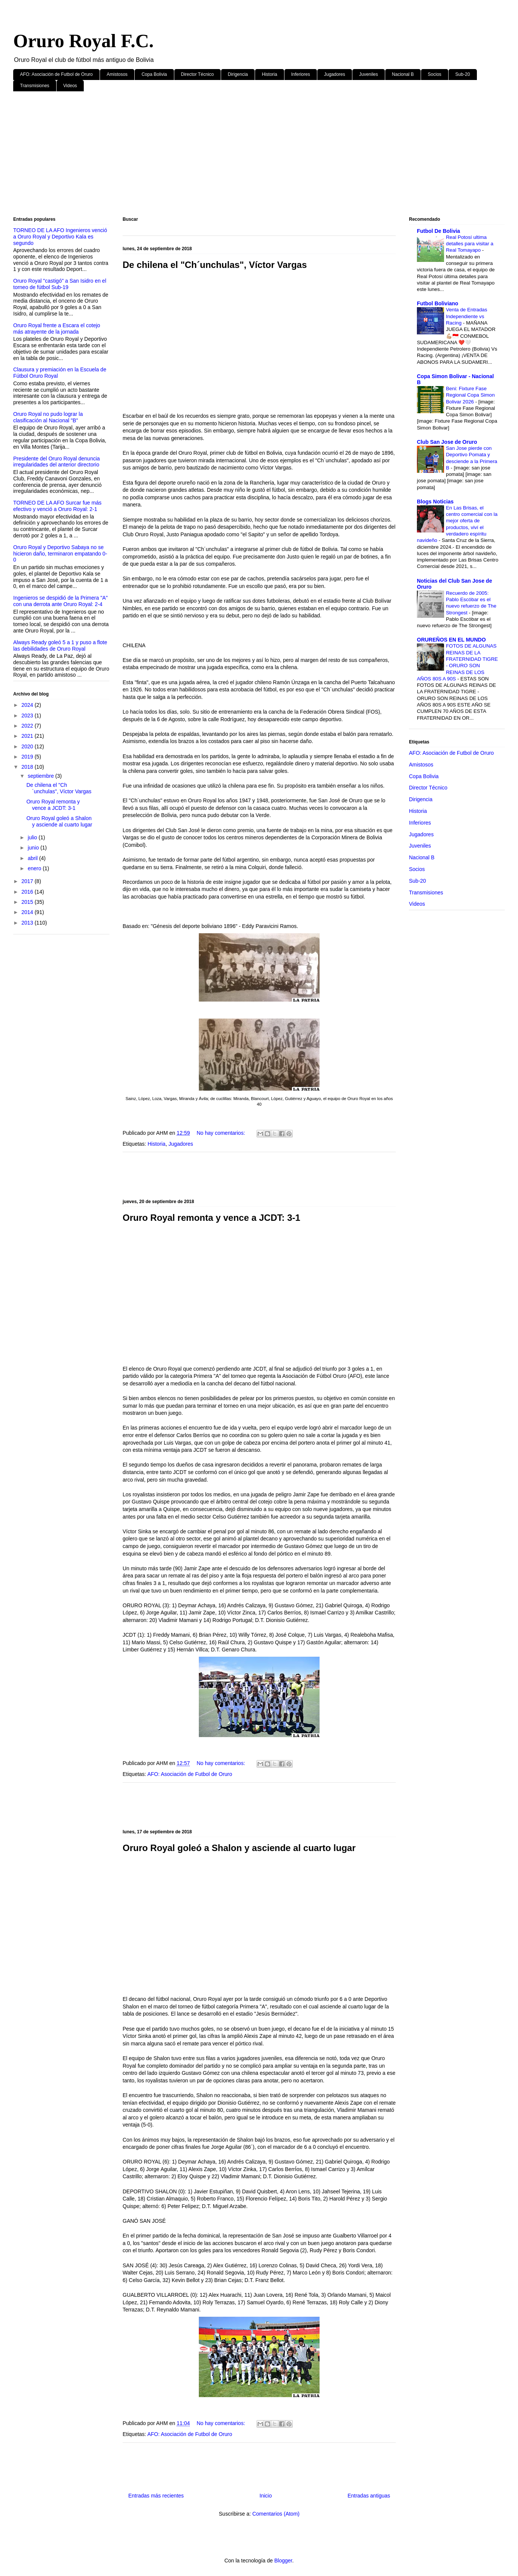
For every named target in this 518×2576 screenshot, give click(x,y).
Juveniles (368, 74)
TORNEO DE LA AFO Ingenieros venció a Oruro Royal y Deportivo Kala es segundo (60, 236)
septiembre (41, 776)
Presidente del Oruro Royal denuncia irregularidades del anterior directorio (56, 461)
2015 (28, 902)
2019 (28, 757)
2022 (28, 726)
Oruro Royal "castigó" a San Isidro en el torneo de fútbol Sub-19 (59, 284)
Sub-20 (462, 74)
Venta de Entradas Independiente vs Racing (466, 316)
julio (33, 837)
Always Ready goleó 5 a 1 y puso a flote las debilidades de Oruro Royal (60, 645)
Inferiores (300, 74)
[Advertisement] (239, 155)
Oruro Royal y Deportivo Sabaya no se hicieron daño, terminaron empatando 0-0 (60, 553)
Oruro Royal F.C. (83, 40)
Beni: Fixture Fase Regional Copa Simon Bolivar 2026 (470, 395)
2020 (28, 746)
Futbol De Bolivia (438, 231)
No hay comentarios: (221, 1133)
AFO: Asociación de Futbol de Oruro (56, 74)
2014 (28, 912)
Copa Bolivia (154, 74)
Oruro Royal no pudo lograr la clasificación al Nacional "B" (48, 417)
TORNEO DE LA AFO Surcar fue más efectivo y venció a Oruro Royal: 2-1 (57, 506)
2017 (28, 881)
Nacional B (403, 74)
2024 (28, 705)
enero (35, 868)
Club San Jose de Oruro (447, 442)
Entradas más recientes (156, 2496)
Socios (434, 74)
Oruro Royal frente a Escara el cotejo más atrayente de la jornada (56, 328)
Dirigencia (238, 74)
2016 (28, 892)
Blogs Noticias (435, 502)
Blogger (283, 2561)
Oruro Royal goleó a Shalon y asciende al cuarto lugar (239, 1848)
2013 (28, 923)
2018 (28, 767)
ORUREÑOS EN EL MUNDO (451, 640)
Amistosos (117, 74)
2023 (28, 715)
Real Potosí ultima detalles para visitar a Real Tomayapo (469, 243)
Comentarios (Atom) (276, 2514)
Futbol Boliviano (437, 303)
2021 (28, 736)
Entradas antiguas (368, 2496)
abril (33, 858)
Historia (269, 74)
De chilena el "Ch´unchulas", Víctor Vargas (215, 265)
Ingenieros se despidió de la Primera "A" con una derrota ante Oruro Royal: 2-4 (60, 601)
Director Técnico (197, 74)
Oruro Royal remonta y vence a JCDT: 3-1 (211, 1218)
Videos (70, 85)
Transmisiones (34, 85)
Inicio (266, 2496)
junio (34, 848)
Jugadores (334, 74)
